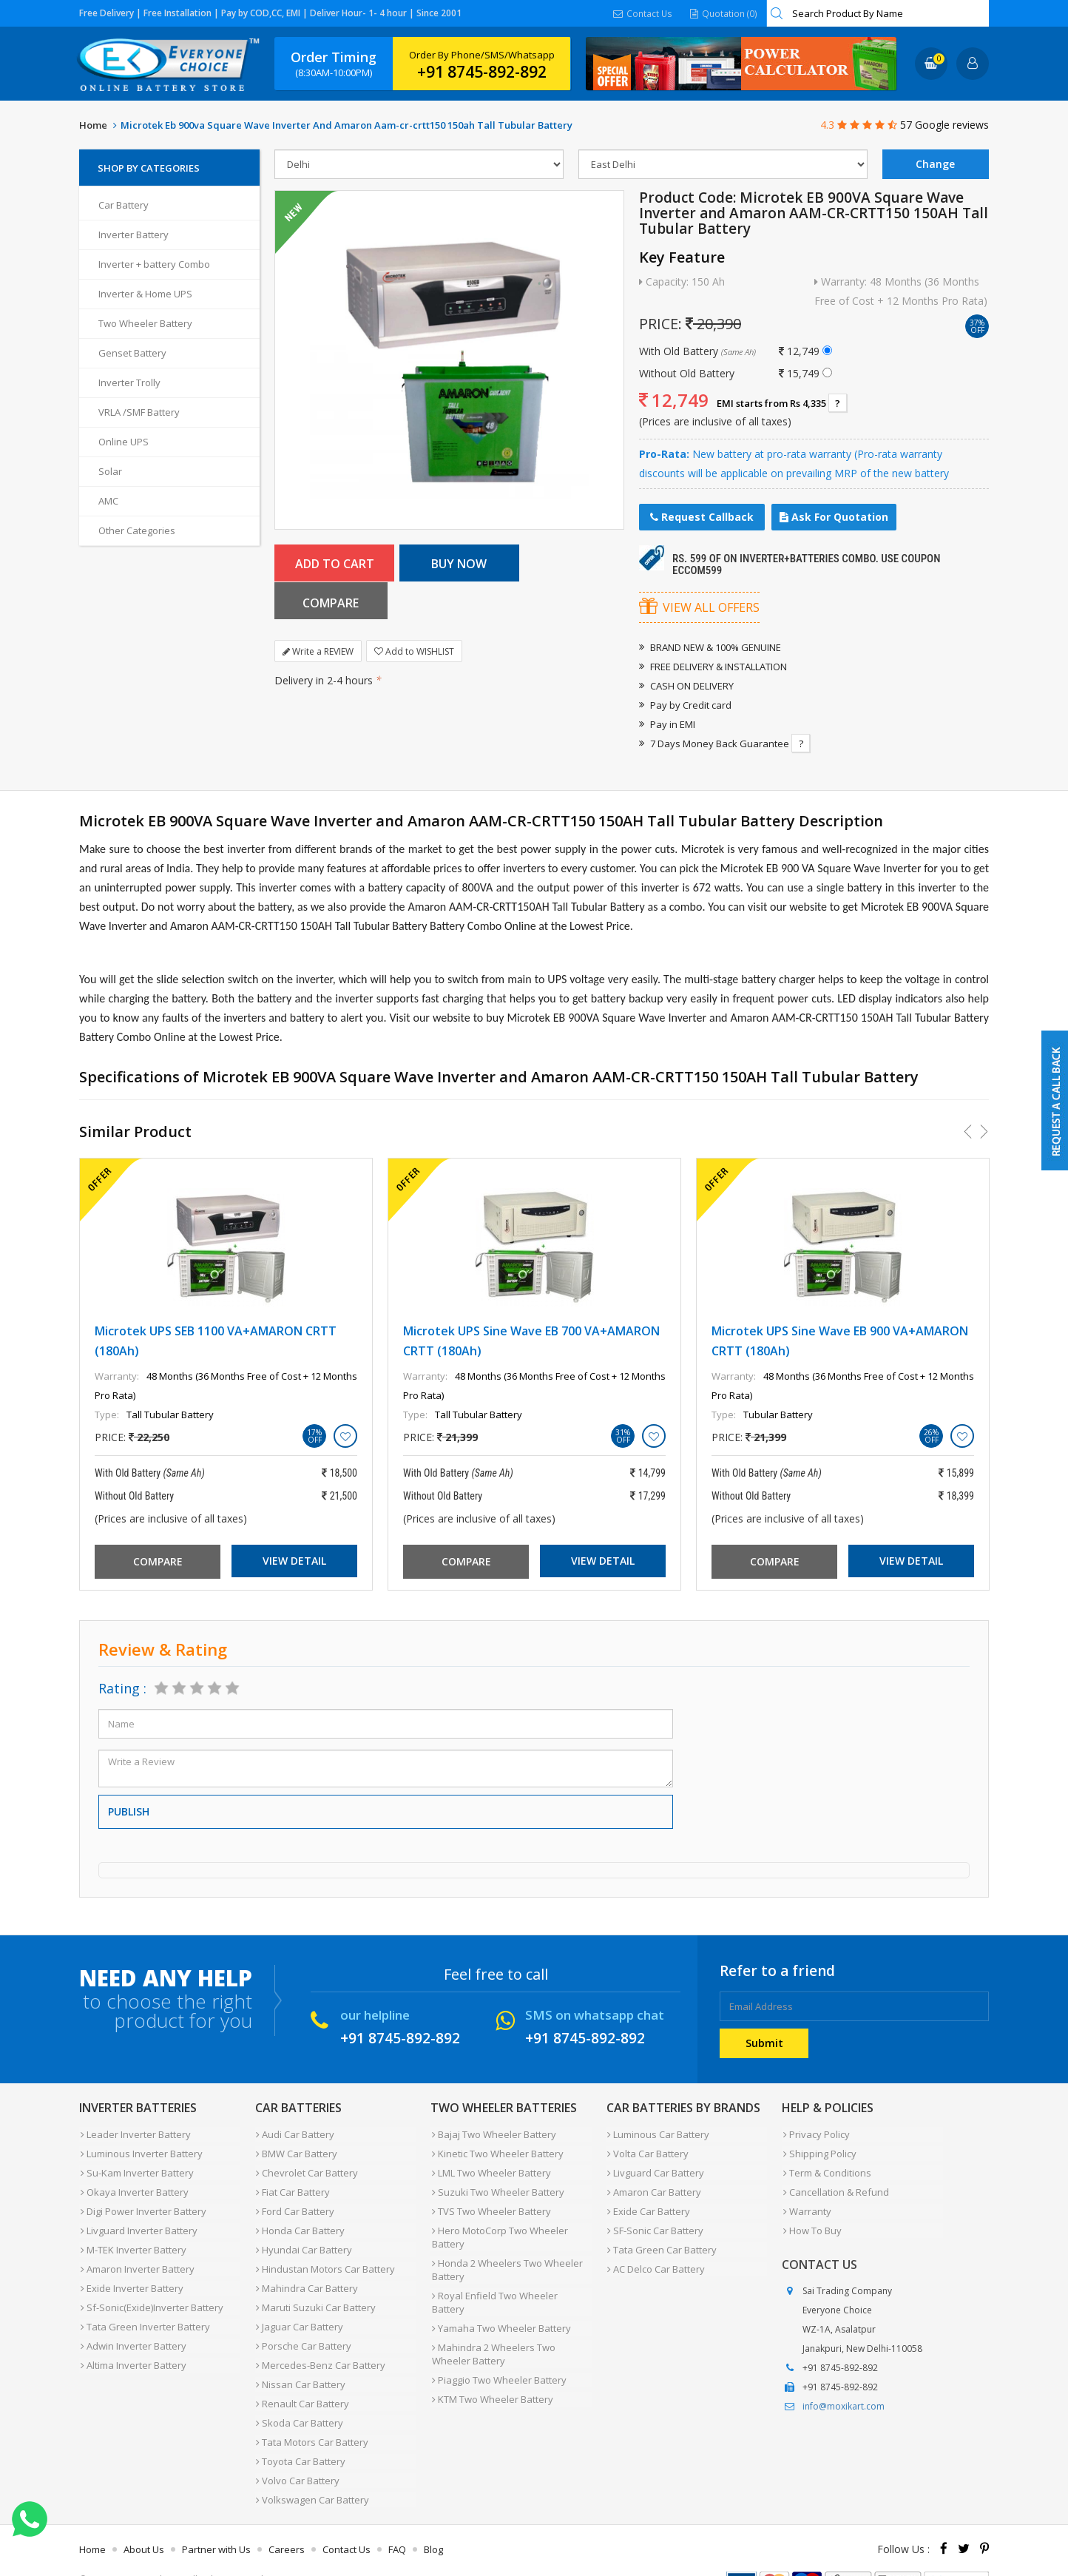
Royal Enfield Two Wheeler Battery (510, 2284)
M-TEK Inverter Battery (132, 2240)
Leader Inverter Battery (134, 2133)
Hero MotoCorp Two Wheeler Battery (498, 2229)
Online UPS (123, 441)
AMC (108, 501)
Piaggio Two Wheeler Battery (497, 2351)
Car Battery (123, 205)
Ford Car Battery (294, 2204)
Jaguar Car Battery (298, 2311)
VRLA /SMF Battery (139, 412)
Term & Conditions (826, 2169)
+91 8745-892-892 (482, 71)
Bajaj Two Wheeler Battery (492, 2133)
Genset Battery (132, 353)
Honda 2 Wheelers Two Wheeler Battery (505, 2260)
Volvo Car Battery (297, 2453)
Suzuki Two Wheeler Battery (496, 2187)
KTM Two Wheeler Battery (491, 2369)
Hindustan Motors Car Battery (324, 2258)
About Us (144, 2519)
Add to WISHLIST (414, 613)
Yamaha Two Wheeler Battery (500, 2302)
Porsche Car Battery (303, 2329)
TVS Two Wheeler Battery (490, 2204)
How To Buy (811, 2222)
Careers (286, 2519)
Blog (433, 2519)
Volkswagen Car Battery (311, 2471)
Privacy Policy (815, 2133)
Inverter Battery (133, 234)
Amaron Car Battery (653, 2187)
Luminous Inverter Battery (140, 2151)
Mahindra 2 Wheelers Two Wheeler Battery (492, 2326)
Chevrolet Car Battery (306, 2169)
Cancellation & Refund (835, 2187)
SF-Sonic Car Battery (654, 2222)
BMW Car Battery (296, 2151)
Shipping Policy (818, 2151)
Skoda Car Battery (298, 2400)
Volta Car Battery (647, 2151)
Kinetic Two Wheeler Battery (496, 2151)
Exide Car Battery (647, 2204)
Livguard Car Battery (654, 2169)
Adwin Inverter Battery (132, 2329)
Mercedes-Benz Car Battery (320, 2346)
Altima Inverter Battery (132, 2346)
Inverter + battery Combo (154, 264)
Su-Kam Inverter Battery (135, 2169)
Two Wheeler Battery (145, 323)
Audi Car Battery (294, 2133)
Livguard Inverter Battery (137, 2222)
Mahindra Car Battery (306, 2275)
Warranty (806, 2204)
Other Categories (136, 530)
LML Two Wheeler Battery (490, 2169)
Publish (128, 1811)
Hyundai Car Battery (303, 2240)
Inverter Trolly (129, 382)
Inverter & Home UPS (145, 293)
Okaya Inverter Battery (133, 2187)
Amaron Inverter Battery (136, 2258)
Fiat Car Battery (292, 2187)
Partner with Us (216, 2519)
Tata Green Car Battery (661, 2240)
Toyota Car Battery (300, 2435)
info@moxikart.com (843, 2397)
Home (93, 125)
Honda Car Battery (299, 2222)
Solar (110, 471)
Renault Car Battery (301, 2382)
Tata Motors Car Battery (311, 2417)
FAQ (397, 2519)
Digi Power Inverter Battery (142, 2204)
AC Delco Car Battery (655, 2258)
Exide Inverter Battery (130, 2275)
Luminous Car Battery (657, 2133)
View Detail (294, 1561)
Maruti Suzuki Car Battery (315, 2293)
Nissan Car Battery (300, 2364)
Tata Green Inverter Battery (144, 2311)
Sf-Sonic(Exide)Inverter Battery (150, 2293)
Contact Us (642, 13)
